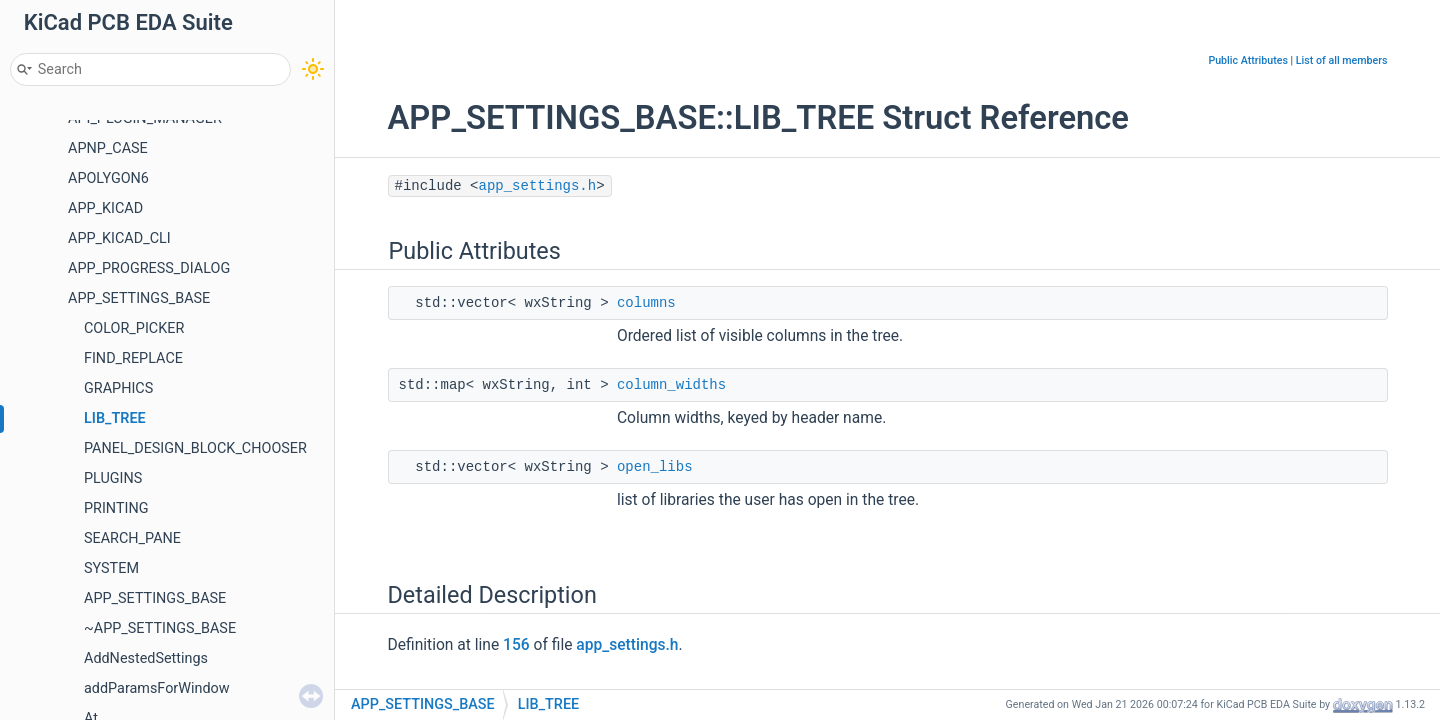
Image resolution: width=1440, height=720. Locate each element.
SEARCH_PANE (132, 538)
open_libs (655, 467)
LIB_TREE (115, 418)
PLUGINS (113, 478)
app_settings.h (538, 186)
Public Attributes (1248, 60)
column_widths (671, 385)
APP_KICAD (105, 208)
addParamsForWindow (157, 688)
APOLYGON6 (108, 178)
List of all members (1342, 60)
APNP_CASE (108, 148)
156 (516, 645)
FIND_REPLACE (133, 358)
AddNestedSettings (146, 658)
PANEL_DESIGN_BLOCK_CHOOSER (195, 448)
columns (646, 303)
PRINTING (116, 508)
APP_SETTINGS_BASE (139, 298)
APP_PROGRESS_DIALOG (149, 268)
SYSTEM (111, 568)
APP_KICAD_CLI (119, 238)
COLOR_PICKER (134, 328)
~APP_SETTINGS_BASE (160, 628)
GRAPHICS (118, 388)
